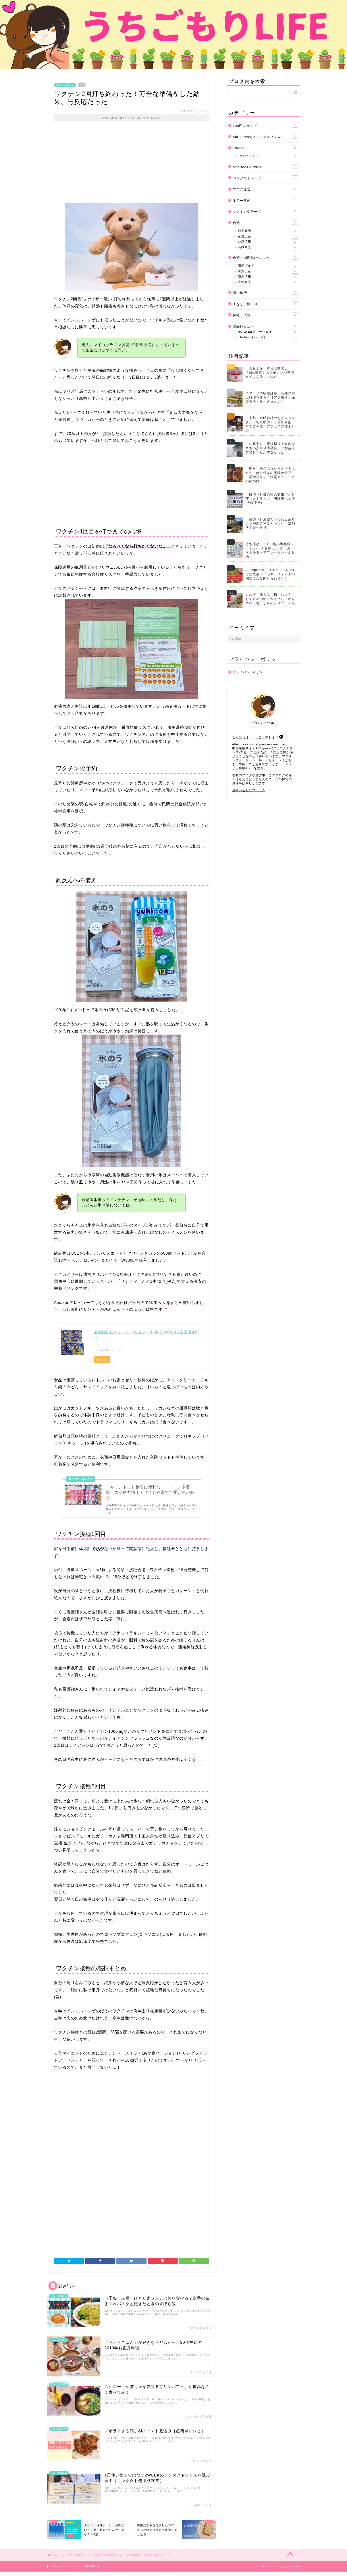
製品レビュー (265, 326)
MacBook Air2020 (265, 166)
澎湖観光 (268, 282)
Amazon (102, 1360)
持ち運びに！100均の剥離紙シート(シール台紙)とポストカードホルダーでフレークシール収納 (270, 550)
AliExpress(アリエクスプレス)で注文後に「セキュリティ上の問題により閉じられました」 (270, 574)
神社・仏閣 (265, 314)
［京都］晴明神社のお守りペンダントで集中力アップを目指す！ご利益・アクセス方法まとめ (270, 424)
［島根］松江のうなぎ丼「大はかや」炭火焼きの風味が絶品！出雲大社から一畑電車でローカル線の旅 (270, 475)
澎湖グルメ (268, 266)
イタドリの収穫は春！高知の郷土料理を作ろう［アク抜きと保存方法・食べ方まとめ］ (270, 397)
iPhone (265, 148)
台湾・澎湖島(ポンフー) (265, 257)
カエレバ (116, 1350)
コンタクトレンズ (265, 177)
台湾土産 (268, 236)
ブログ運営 (265, 189)
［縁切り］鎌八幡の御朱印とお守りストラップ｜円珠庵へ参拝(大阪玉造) (270, 499)
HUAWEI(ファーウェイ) (268, 332)
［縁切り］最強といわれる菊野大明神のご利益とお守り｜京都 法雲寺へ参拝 (270, 523)
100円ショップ (265, 125)
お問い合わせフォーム (248, 790)
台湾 (265, 222)
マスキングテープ (265, 211)
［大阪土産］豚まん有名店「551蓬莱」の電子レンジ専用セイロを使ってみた (269, 372)
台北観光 (268, 231)
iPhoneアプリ (268, 156)
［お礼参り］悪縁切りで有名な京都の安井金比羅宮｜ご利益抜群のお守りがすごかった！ (270, 448)
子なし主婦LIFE (65, 85)
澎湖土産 (268, 271)
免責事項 (89, 2570)
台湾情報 (268, 242)
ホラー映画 (265, 200)
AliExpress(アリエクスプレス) (265, 136)
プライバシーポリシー (249, 672)
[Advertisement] (131, 165)
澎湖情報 (268, 276)
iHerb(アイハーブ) (268, 337)
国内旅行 (265, 292)
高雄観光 (268, 247)
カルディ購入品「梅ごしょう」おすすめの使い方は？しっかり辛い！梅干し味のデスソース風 (270, 599)
